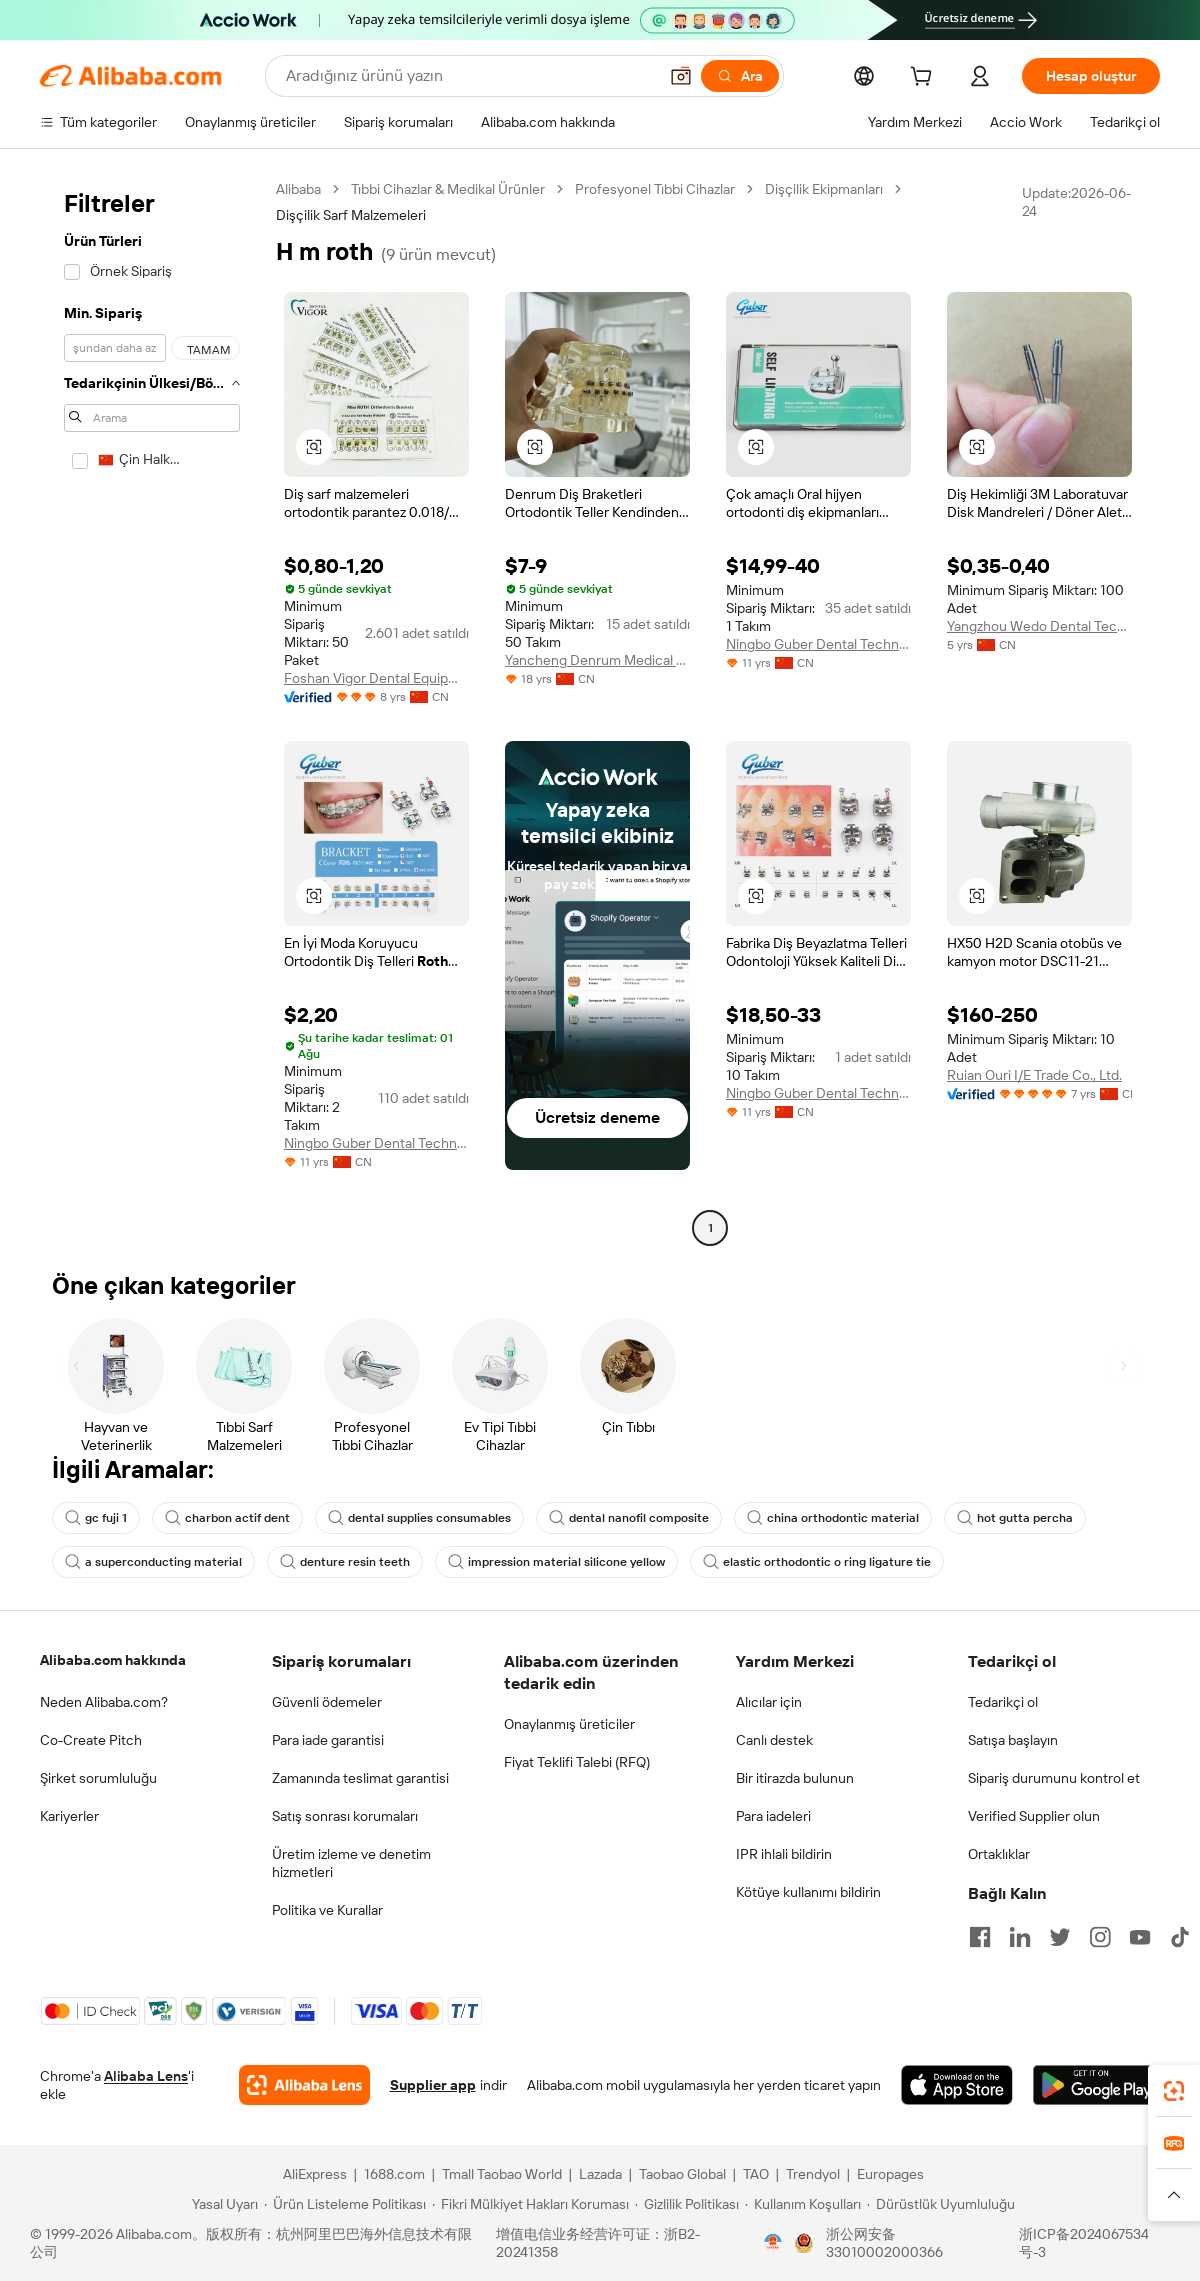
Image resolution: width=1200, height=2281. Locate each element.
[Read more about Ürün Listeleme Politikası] (345, 2204)
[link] (1174, 2091)
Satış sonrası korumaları (345, 1816)
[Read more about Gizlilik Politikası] (687, 2204)
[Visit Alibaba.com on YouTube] (1140, 1937)
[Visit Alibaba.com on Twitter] (1060, 1937)
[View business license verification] (773, 2243)
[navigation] (152, 711)
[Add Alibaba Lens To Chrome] (304, 2085)
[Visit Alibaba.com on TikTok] (1180, 1937)
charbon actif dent (227, 1518)
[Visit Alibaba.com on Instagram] (1100, 1937)
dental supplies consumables (419, 1518)
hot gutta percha (1015, 1518)
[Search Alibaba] (469, 76)
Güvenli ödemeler (327, 1702)
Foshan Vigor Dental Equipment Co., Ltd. (376, 678)
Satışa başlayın (1013, 1740)
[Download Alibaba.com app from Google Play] (1096, 2085)
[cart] (925, 79)
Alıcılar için (769, 1702)
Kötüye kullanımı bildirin (808, 1892)
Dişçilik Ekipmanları (824, 189)
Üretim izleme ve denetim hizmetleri (351, 1863)
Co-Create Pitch (91, 1740)
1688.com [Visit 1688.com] (394, 2174)
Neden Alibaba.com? (104, 1702)
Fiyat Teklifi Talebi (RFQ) (577, 1762)
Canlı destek (774, 1740)
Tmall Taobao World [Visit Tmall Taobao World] (502, 2174)
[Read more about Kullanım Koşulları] (803, 2204)
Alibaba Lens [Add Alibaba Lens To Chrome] (146, 2076)
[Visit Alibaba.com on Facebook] (980, 1937)
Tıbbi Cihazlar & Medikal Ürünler (448, 189)
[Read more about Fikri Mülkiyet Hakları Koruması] (530, 2204)
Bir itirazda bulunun (795, 1778)
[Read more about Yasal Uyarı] (222, 2204)
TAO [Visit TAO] (756, 2174)
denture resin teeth (345, 1562)
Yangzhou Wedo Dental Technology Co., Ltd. (1039, 626)
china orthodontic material (833, 1518)
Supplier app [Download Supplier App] (433, 2085)
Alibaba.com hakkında (113, 1660)
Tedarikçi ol (1003, 1702)
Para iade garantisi (328, 1740)
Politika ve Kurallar (327, 1910)
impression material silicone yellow (556, 1562)
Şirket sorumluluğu (98, 1778)
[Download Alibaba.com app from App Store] (957, 2085)
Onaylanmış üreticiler (569, 1724)
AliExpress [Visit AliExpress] (315, 2174)
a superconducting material (153, 1562)
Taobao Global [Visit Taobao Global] (682, 2174)
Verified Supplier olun (1034, 1816)
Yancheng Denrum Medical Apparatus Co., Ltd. (597, 660)
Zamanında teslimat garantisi (360, 1778)
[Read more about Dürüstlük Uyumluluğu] (941, 2204)
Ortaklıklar (999, 1854)
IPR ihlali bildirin (784, 1854)
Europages (890, 2174)
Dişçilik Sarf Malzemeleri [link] (351, 215)
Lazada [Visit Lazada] (600, 2174)
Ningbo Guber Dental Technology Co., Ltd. (818, 644)
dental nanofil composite (629, 1518)
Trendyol (813, 2174)
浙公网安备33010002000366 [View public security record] (884, 2243)
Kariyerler (69, 1816)
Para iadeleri (773, 1816)
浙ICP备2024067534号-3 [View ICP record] (1084, 2243)
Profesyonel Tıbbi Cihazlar (655, 189)
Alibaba (298, 189)
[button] (681, 76)
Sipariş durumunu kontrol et (1054, 1778)
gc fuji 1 (96, 1518)
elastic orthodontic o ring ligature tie (817, 1562)
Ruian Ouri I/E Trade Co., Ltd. (1034, 1075)
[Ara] (740, 76)
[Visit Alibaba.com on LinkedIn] (1020, 1937)
